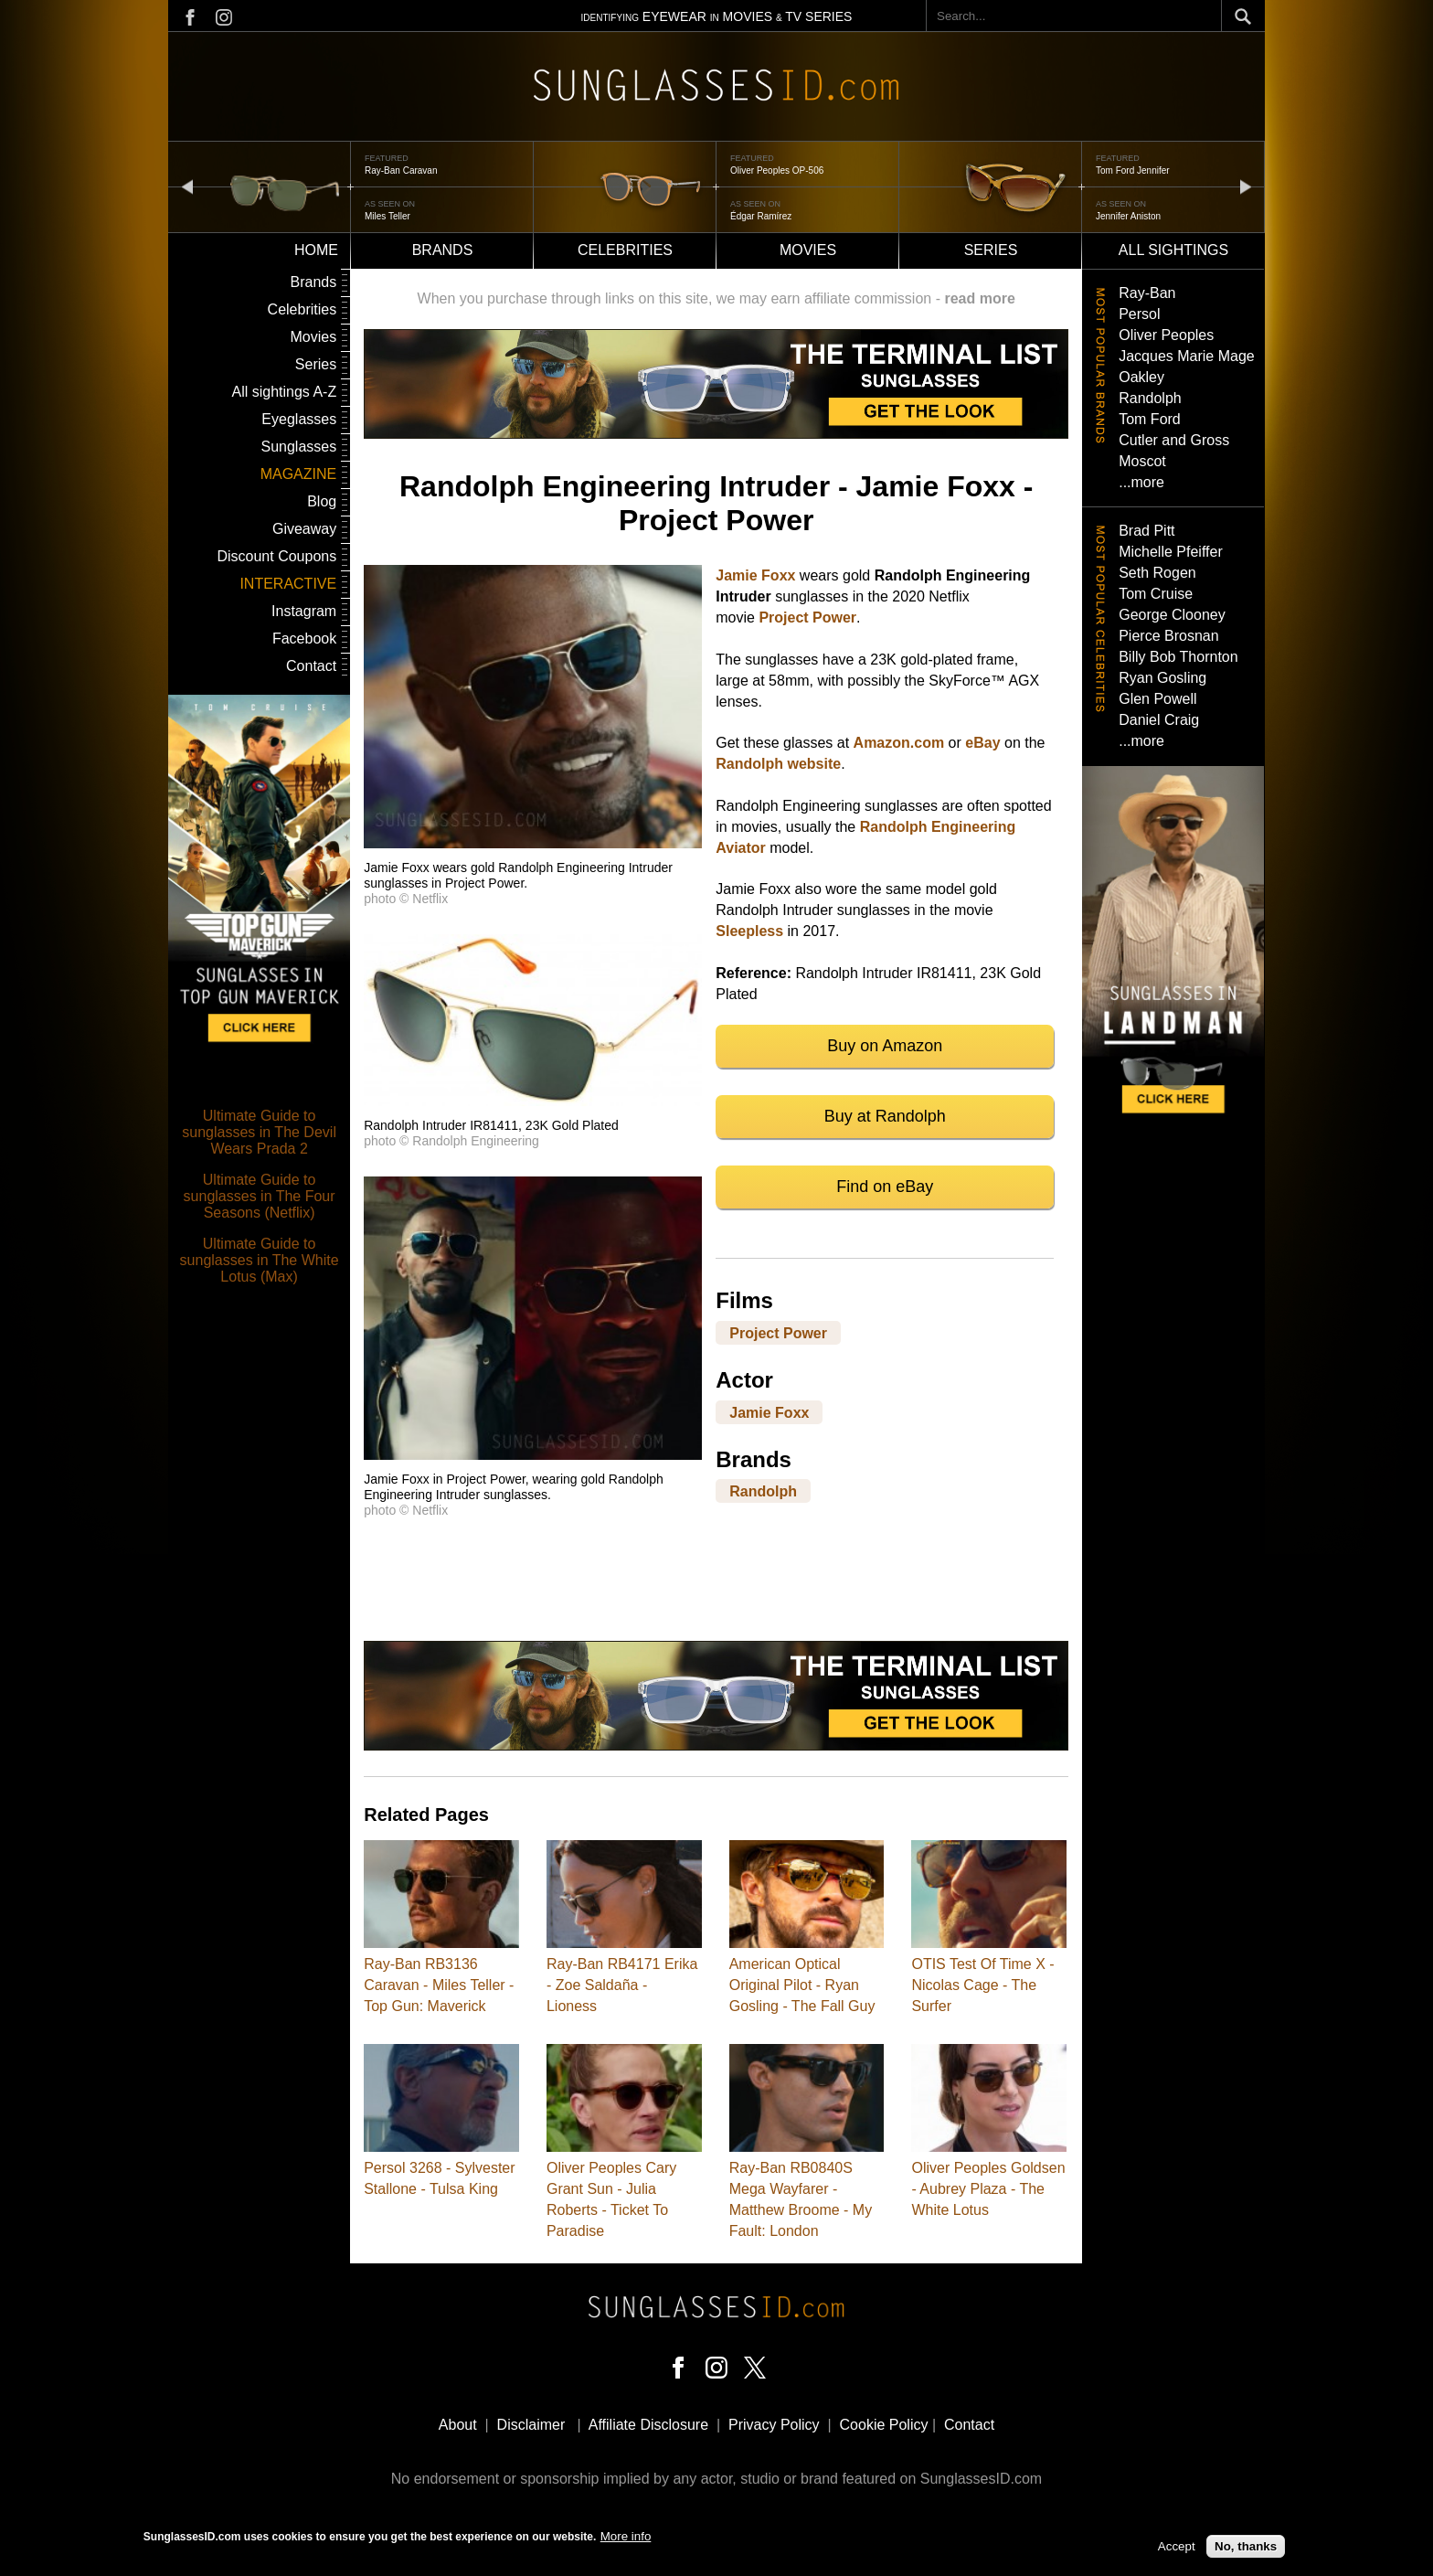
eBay (982, 742)
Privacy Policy (774, 2424)
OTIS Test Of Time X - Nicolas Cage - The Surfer (982, 1985)
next (1245, 186)
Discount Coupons (276, 556)
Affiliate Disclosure (648, 2424)
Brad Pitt (1146, 530)
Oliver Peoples (1166, 335)
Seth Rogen (1157, 572)
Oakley (1141, 377)
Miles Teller (387, 216)
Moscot (1142, 461)
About (458, 2424)
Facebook (304, 638)
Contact (311, 666)
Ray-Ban (1147, 293)
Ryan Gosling (1162, 678)
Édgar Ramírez (760, 216)
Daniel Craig (1159, 720)
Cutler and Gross (1174, 440)
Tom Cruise (1156, 593)
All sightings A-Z (283, 391)
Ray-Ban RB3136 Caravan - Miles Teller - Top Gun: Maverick (439, 1985)
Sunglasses (298, 446)
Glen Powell (1157, 699)
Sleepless (749, 931)
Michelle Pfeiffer (1171, 551)
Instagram (303, 611)
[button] (533, 843)
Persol (1139, 314)
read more (979, 298)
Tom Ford (1150, 419)
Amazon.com (899, 742)
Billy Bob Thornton (1178, 657)
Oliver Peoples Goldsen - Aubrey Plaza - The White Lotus (988, 2189)
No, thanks (1246, 2546)
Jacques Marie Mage (1187, 356)
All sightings (1173, 250)
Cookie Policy (884, 2424)
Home (316, 250)
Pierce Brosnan (1168, 636)
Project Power (807, 617)
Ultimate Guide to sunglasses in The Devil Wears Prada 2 (259, 1132)
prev (187, 186)
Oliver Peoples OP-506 (776, 170)
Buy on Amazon (884, 1046)
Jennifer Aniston (1128, 216)
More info (626, 2536)
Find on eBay (884, 1186)
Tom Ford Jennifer (1133, 170)
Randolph (763, 1491)
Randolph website (778, 764)
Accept (1176, 2546)
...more (1141, 482)
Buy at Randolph (885, 1116)
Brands (442, 250)
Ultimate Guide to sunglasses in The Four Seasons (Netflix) (259, 1196)
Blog (321, 501)
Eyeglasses (298, 419)
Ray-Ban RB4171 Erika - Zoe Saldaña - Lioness (622, 1985)
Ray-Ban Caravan (401, 170)
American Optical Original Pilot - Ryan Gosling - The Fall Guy (802, 1985)
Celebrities (625, 250)
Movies (808, 250)
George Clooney (1172, 615)
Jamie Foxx (755, 575)
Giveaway (304, 529)
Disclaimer (531, 2424)
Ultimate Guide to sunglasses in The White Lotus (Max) (259, 1260)
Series (991, 250)
